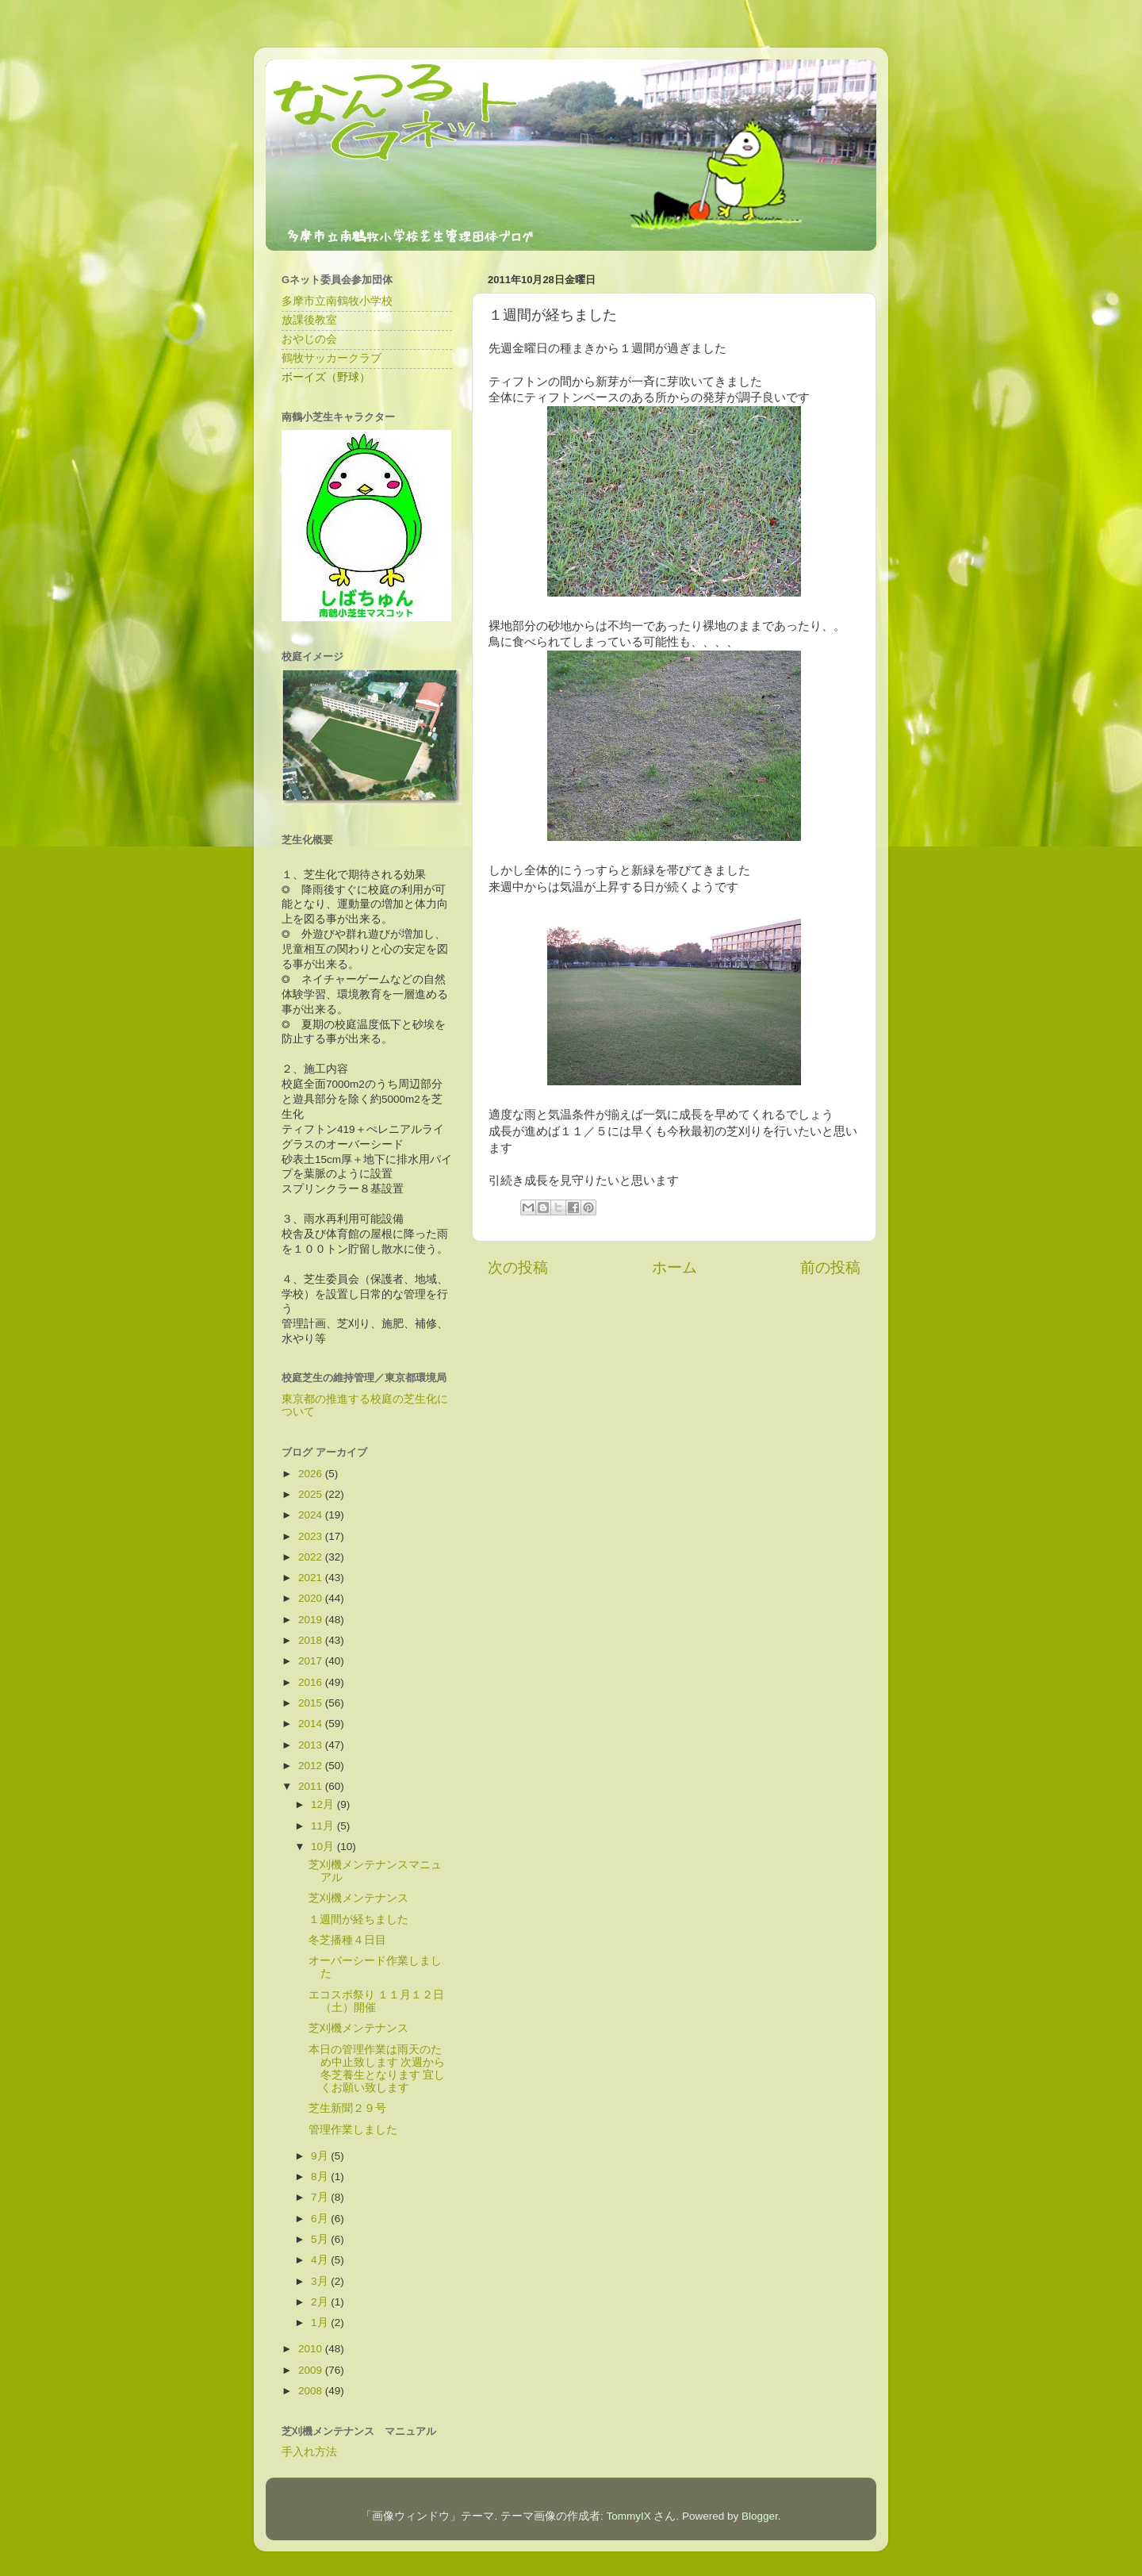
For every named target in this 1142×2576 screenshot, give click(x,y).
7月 (321, 2197)
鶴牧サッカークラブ (331, 358)
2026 (311, 1474)
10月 (324, 1846)
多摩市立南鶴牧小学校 (337, 301)
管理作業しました (352, 2130)
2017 (311, 1661)
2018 (311, 1640)
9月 (321, 2156)
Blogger (760, 2516)
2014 (311, 1723)
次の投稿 (518, 1267)
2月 (321, 2302)
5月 (321, 2239)
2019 (311, 1620)
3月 (321, 2281)
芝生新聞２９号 (347, 2108)
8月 (321, 2176)
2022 (311, 1557)
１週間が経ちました (358, 1919)
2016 (311, 1682)
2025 (311, 1494)
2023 (311, 1536)
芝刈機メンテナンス (358, 1898)
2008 (311, 2391)
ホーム (674, 1267)
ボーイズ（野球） (326, 377)
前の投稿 (830, 1267)
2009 (311, 2370)
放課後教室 (309, 320)
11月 (324, 1826)
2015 (311, 1703)
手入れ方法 (309, 2452)
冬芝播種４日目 (347, 1940)
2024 (311, 1515)
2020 (311, 1598)
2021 (311, 1578)
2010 (311, 2349)
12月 (324, 1804)
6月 (321, 2219)
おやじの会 (309, 339)
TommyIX (628, 2516)
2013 (311, 1745)
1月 (321, 2322)
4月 (321, 2260)
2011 (311, 1786)
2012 (311, 1766)
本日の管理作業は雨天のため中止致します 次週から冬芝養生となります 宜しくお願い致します (377, 2069)
